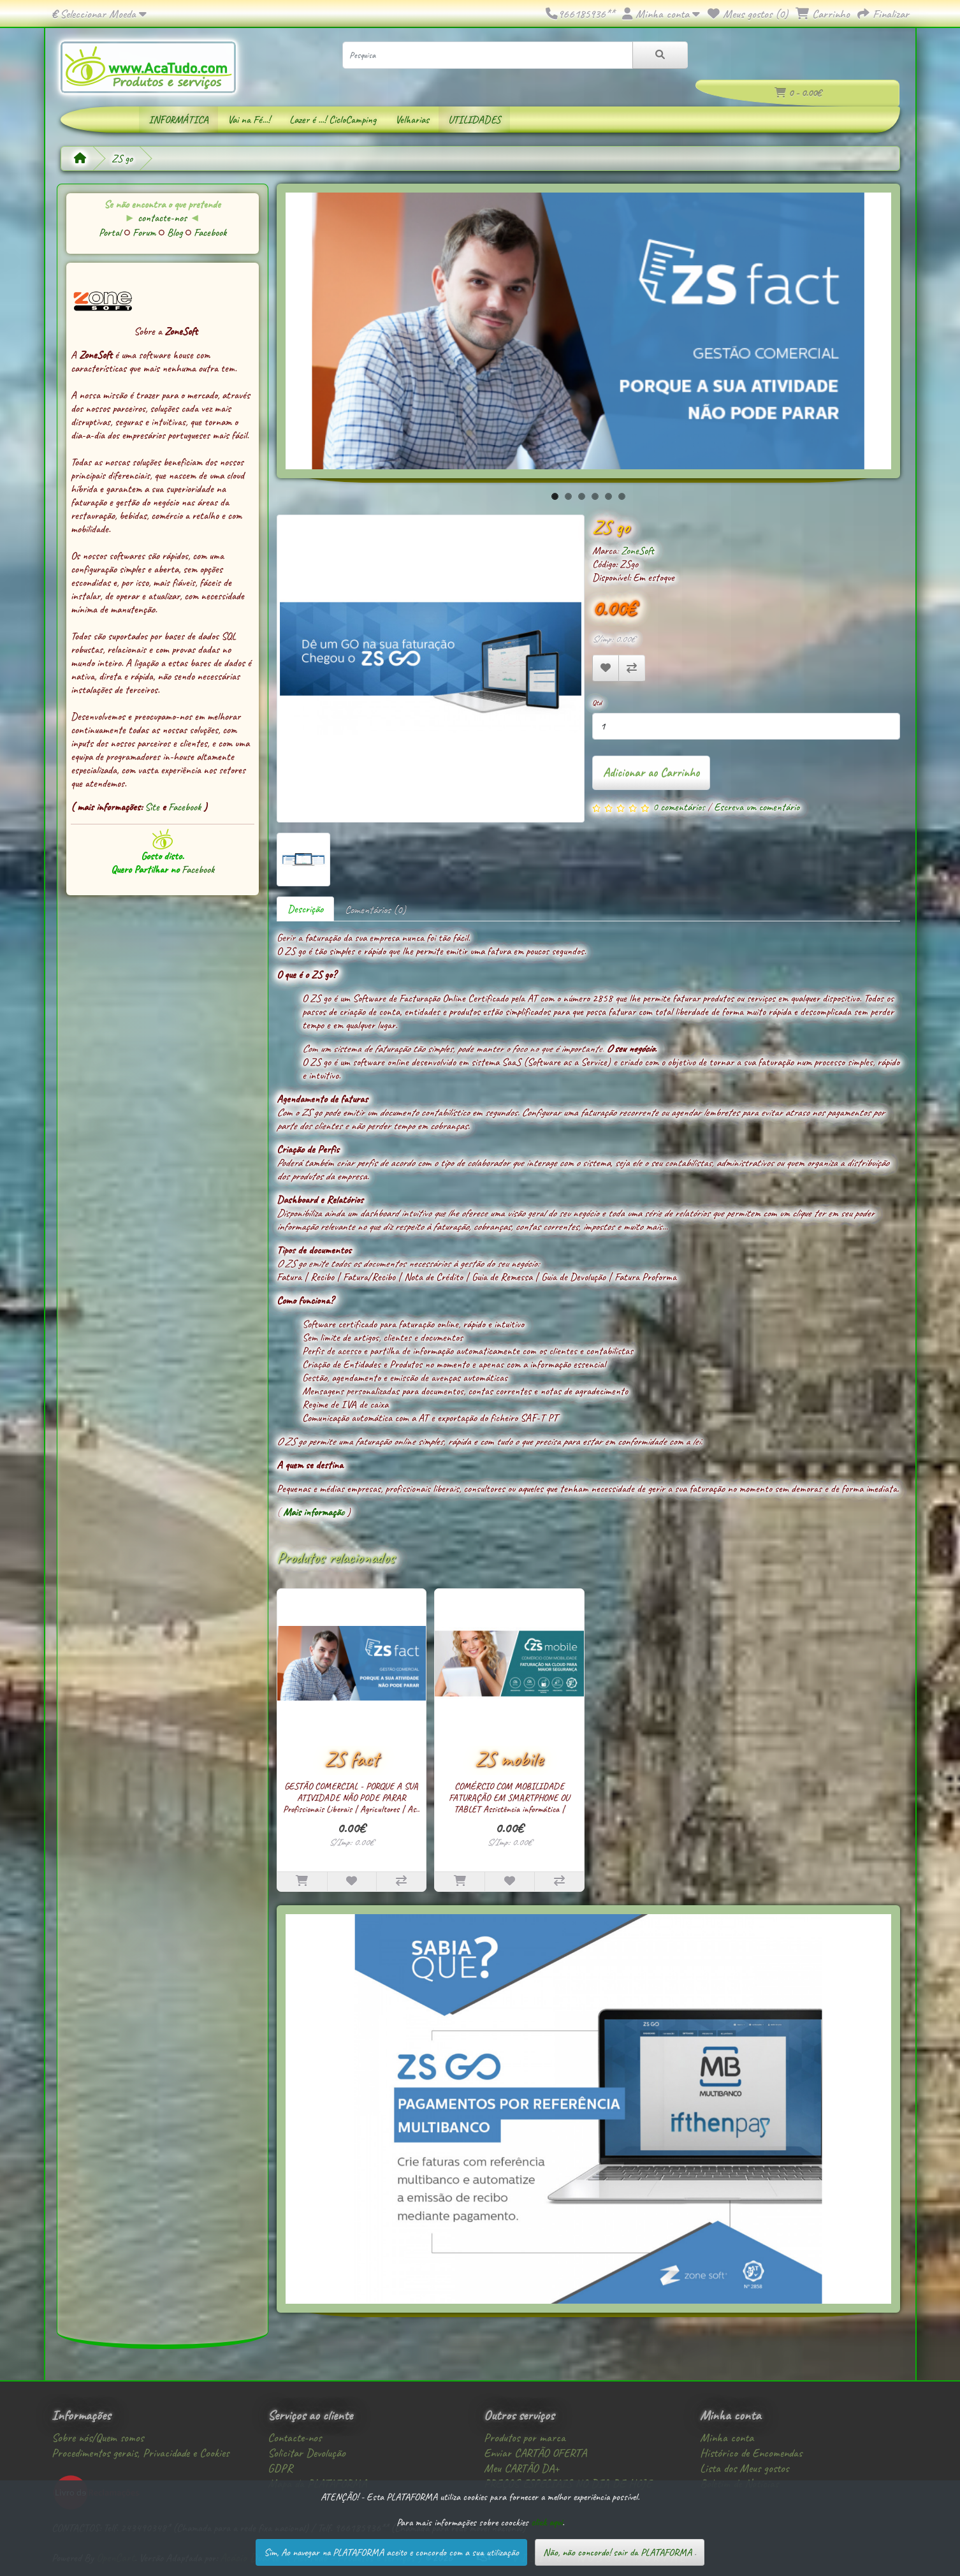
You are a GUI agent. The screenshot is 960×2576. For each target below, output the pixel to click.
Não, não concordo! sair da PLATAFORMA (617, 2552)
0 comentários (679, 807)
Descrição (305, 909)
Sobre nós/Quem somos (97, 2437)
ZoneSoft (637, 550)
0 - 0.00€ (798, 93)
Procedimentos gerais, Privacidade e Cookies (140, 2453)
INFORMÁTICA (178, 119)
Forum (145, 232)
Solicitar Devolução (306, 2453)
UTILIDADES (474, 119)
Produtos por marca (524, 2437)
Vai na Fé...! (249, 119)
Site (153, 807)
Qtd (597, 703)
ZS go (122, 158)
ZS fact (351, 1759)
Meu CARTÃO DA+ (521, 2468)
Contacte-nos (294, 2437)
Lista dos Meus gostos (744, 2468)
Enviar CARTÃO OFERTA (535, 2453)
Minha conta (726, 2437)
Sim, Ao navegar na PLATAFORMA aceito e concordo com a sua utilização (391, 2552)
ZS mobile (509, 1759)
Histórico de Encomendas (751, 2453)
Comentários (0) (375, 909)
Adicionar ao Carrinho (651, 772)
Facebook (210, 232)
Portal (111, 232)
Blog (176, 232)
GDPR (280, 2468)
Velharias (412, 119)
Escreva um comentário (756, 807)
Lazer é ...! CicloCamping (332, 119)
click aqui (546, 2522)
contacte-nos (162, 217)
